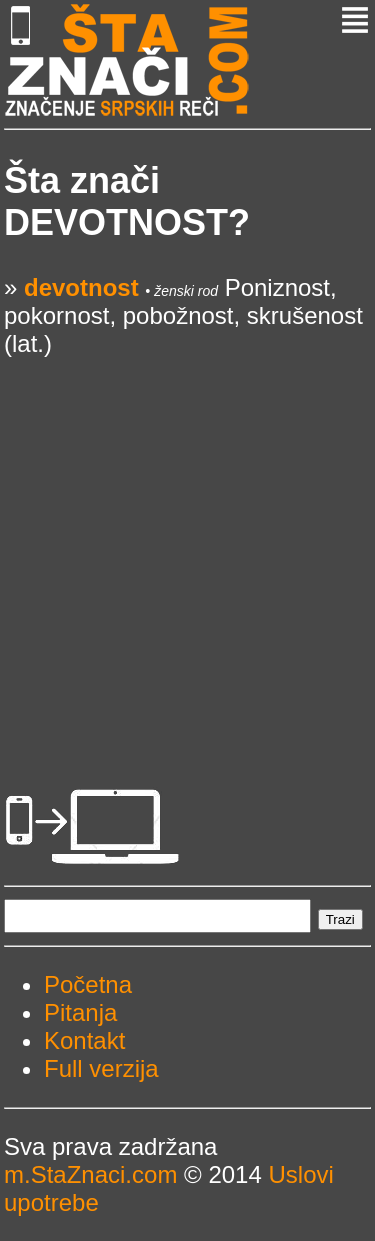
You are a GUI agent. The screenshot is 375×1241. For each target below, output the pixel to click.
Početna (88, 984)
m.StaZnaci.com (90, 1174)
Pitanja (80, 1012)
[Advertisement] (187, 545)
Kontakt (84, 1040)
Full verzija (101, 1068)
